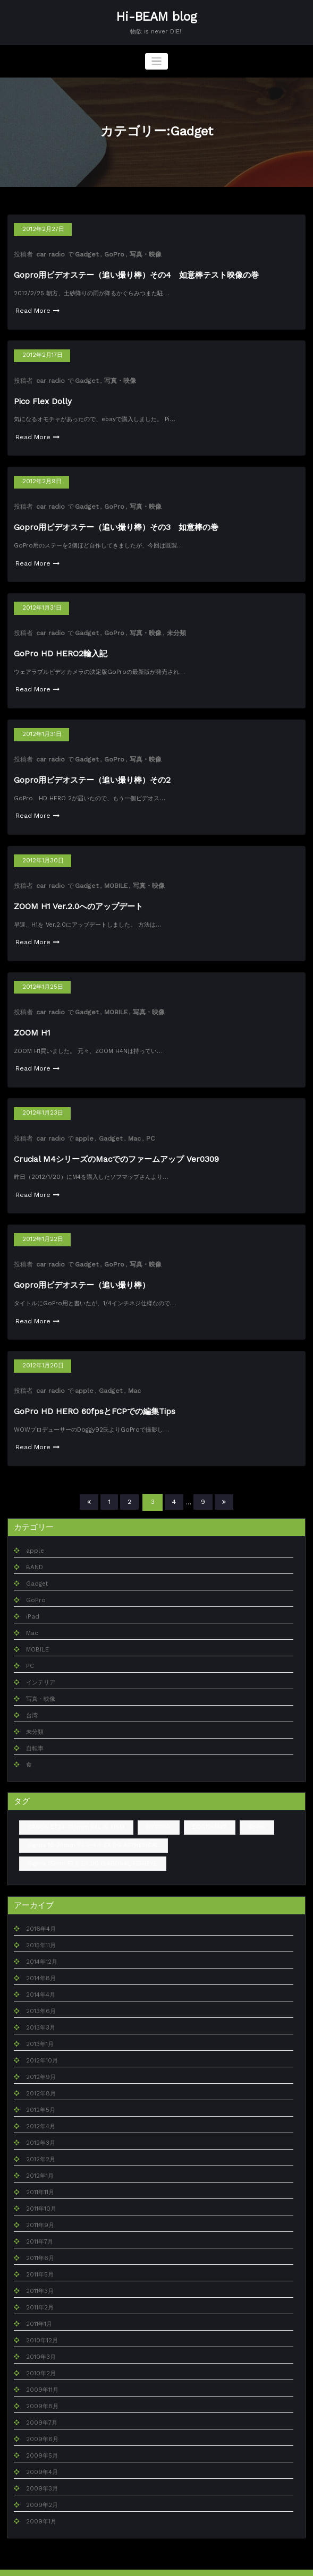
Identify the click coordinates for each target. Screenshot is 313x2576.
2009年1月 (41, 2505)
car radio (50, 253)
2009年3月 (42, 2472)
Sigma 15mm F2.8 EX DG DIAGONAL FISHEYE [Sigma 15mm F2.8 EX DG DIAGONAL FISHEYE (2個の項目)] (91, 1847)
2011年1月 (39, 2307)
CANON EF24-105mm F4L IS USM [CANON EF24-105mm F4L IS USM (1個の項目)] (75, 1811)
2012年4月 (40, 2110)
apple (84, 1127)
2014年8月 (40, 1961)
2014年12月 (41, 1945)
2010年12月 (42, 2324)
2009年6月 (42, 2422)
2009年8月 (42, 2389)
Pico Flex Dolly (43, 399)
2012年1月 (40, 2159)
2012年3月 (40, 2126)
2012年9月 (41, 2060)
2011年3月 (40, 2274)
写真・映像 (144, 253)
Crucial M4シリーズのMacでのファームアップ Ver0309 (115, 1147)
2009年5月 (42, 2439)
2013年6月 (40, 1994)
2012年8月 (40, 2077)
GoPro (113, 253)
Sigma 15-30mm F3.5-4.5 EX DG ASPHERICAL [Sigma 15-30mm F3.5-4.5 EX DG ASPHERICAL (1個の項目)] (91, 1829)
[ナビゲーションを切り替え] (156, 61)
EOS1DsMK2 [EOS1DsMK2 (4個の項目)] (207, 1811)
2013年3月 (40, 2011)
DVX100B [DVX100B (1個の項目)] (157, 1811)
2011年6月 (40, 2241)
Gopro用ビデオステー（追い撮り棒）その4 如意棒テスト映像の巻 (136, 274)
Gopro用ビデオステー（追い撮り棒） (82, 1272)
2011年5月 (40, 2258)
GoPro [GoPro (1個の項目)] (254, 1811)
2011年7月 (39, 2225)
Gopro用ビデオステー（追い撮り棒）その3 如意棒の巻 (116, 523)
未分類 (174, 627)
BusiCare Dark (193, 2564)
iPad (32, 1600)
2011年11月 (40, 2175)
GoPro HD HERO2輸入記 (60, 648)
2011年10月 (41, 2192)
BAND (34, 1551)
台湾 (32, 1699)
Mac (133, 1127)
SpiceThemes (246, 2564)
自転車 (35, 1732)
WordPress (125, 2564)
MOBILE (114, 877)
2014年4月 (40, 1978)
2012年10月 (42, 2044)
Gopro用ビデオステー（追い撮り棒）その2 (92, 772)
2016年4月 (40, 1912)
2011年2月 (40, 2291)
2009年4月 (42, 2455)
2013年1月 (40, 2027)
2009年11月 (42, 2373)
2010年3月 (41, 2340)
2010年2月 (41, 2357)
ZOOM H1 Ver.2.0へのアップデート (78, 897)
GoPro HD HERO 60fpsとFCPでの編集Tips (94, 1396)
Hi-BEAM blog (156, 16)
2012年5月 (40, 2093)
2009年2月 (42, 2488)
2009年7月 (41, 2406)
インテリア (40, 1666)
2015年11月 (41, 1928)
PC (149, 1127)
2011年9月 (40, 2208)
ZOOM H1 (32, 1022)
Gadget (86, 253)
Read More (37, 309)
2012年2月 (40, 2142)
